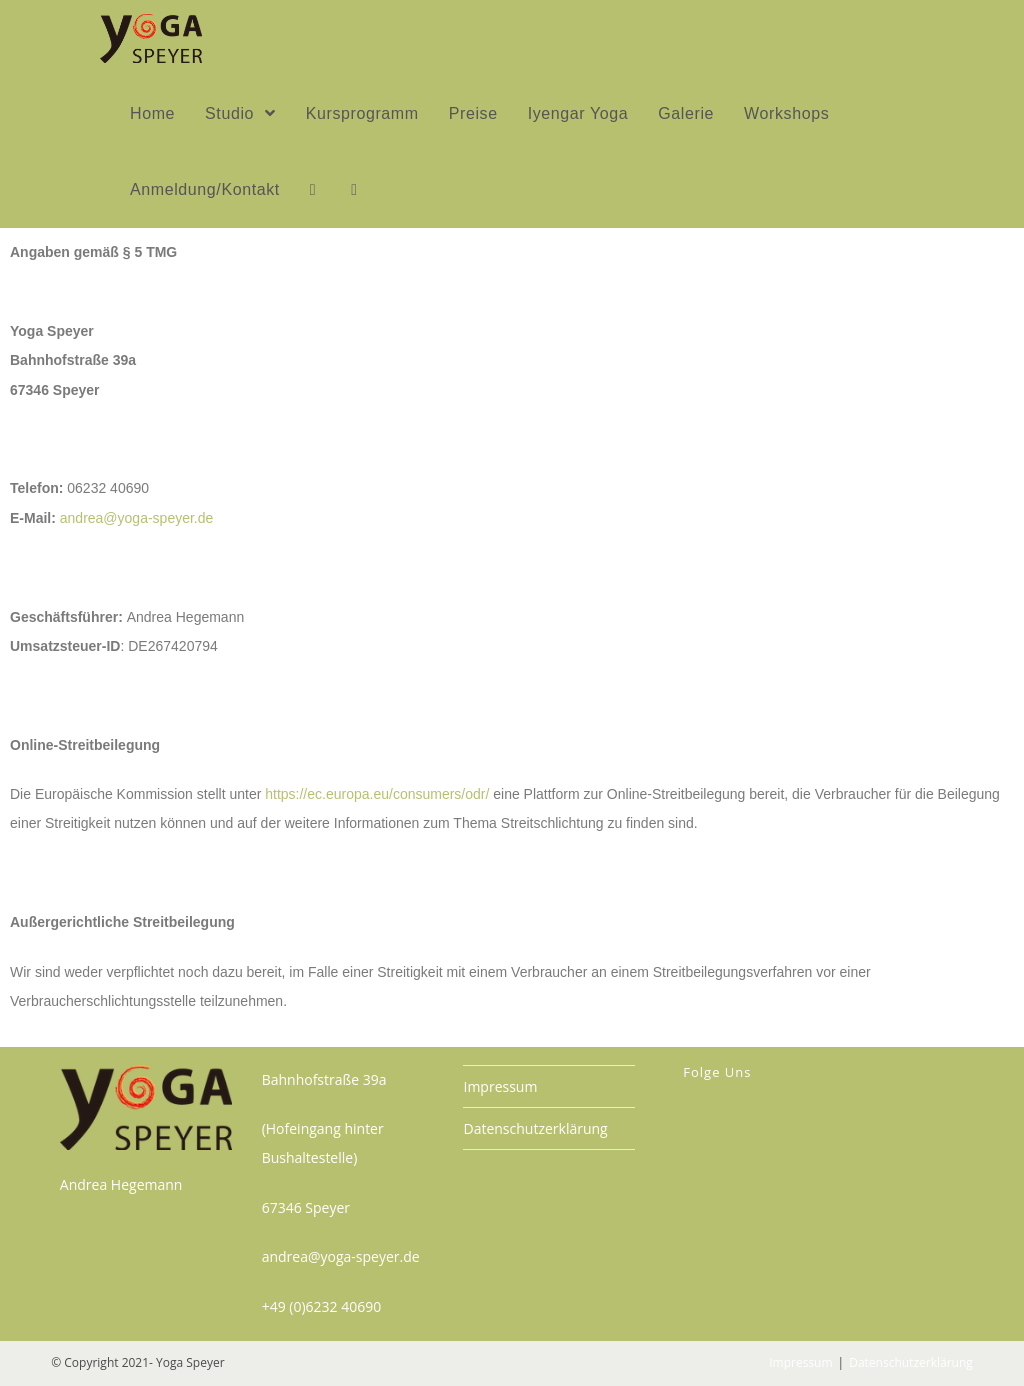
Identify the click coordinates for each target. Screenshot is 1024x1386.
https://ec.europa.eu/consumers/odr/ (377, 794)
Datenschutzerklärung (535, 1128)
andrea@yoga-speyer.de (137, 518)
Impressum (500, 1086)
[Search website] (354, 190)
